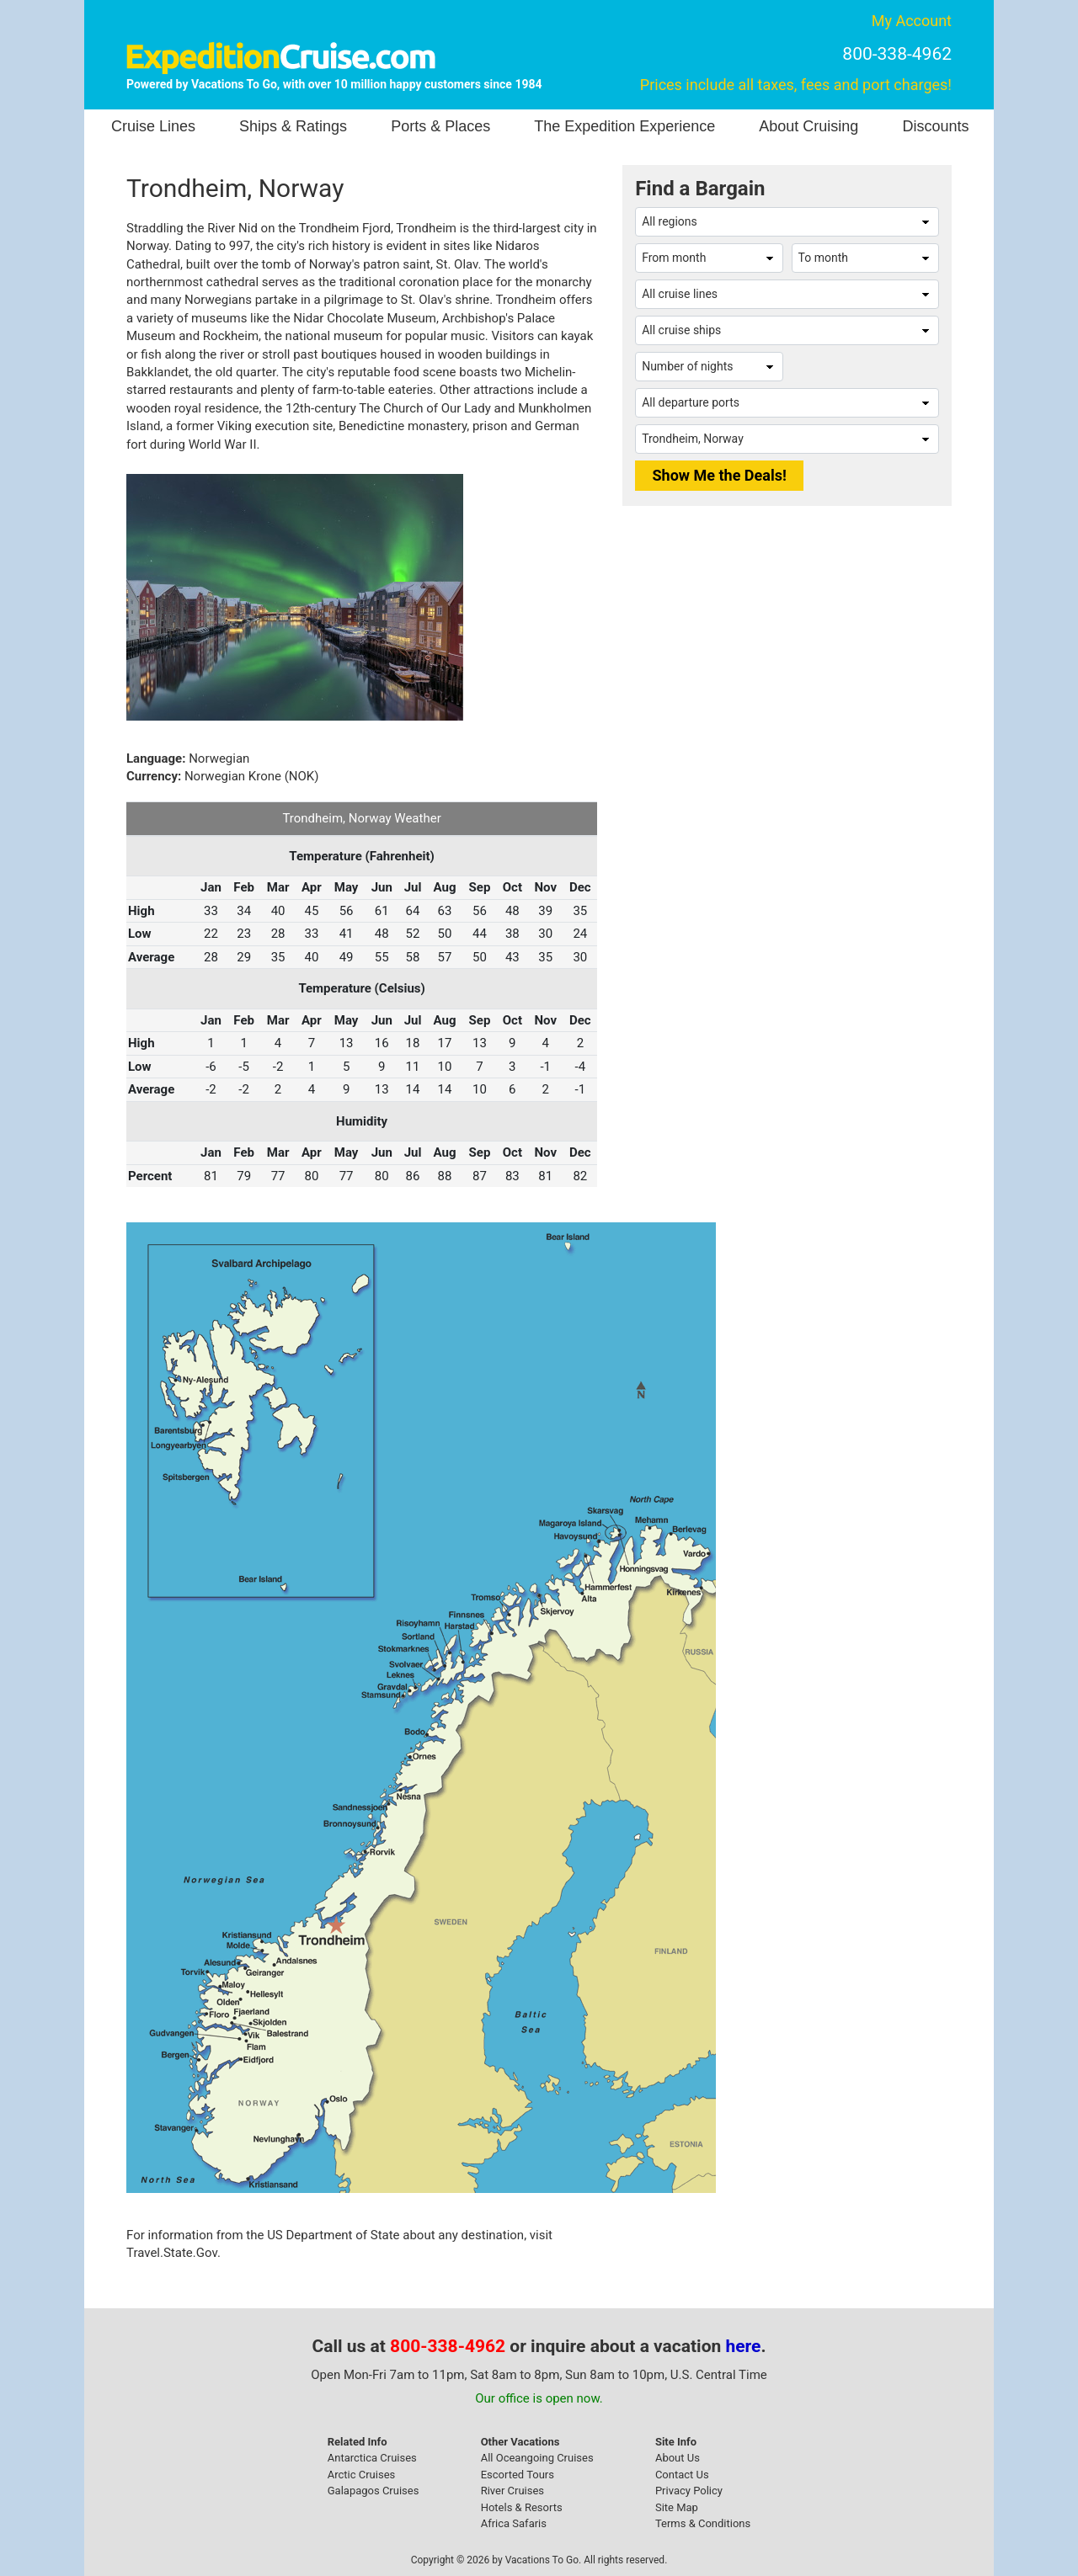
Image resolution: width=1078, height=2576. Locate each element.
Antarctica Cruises (372, 2457)
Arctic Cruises (362, 2474)
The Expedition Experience (624, 126)
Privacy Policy (689, 2490)
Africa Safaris (514, 2523)
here (743, 2346)
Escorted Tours (517, 2474)
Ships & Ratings (293, 126)
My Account (912, 20)
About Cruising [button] (808, 126)
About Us (677, 2457)
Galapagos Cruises (373, 2490)
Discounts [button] (935, 126)
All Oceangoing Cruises (537, 2457)
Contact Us (682, 2474)
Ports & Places (440, 126)
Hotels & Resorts (522, 2507)
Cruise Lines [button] (153, 126)
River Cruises (512, 2490)
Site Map (676, 2507)
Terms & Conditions (702, 2523)
